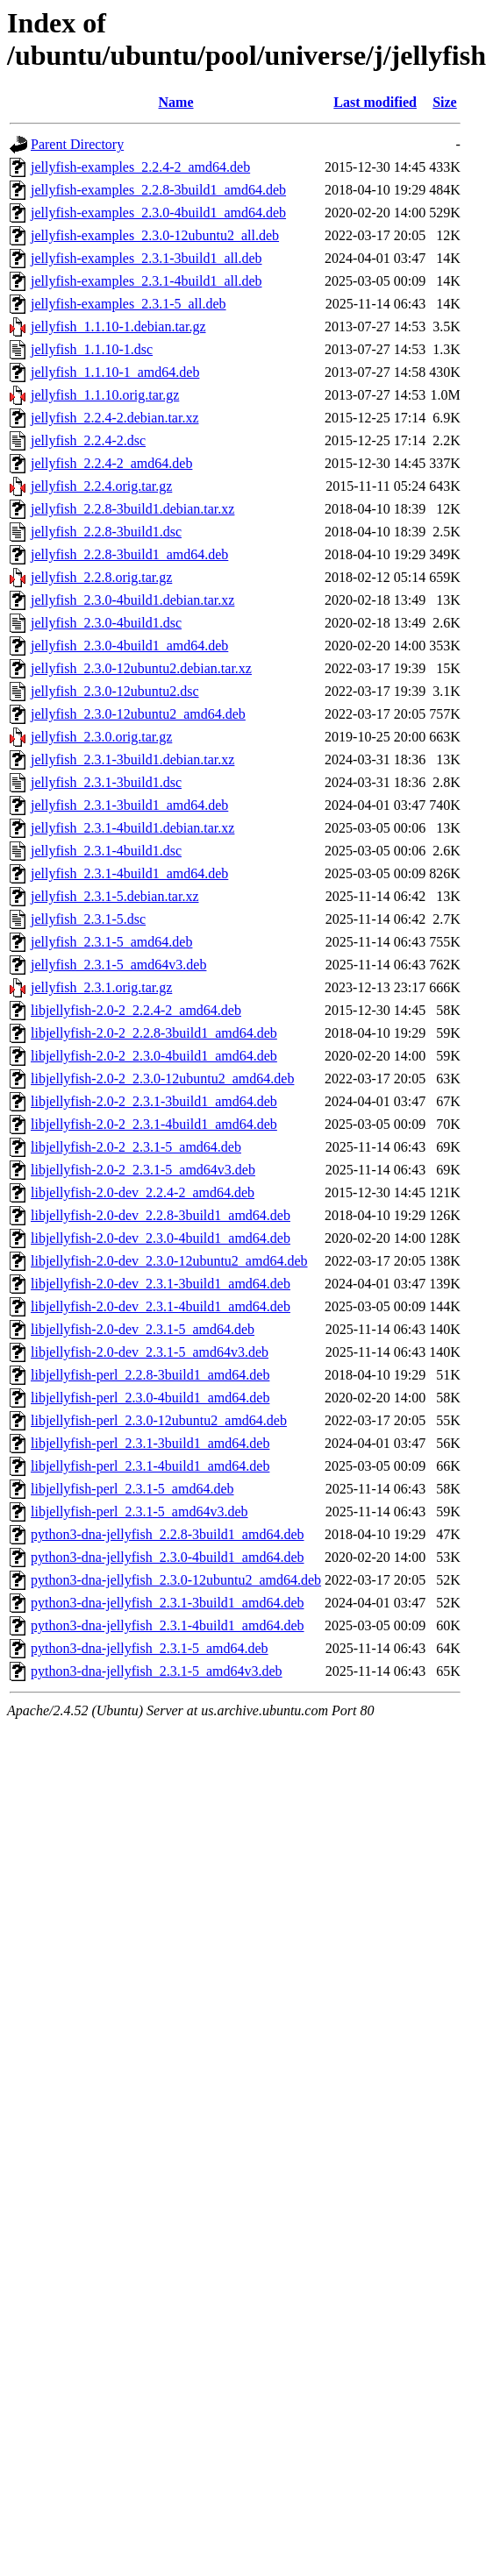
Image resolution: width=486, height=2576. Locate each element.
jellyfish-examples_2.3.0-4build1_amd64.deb (158, 212)
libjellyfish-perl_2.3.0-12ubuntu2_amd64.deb (159, 1420)
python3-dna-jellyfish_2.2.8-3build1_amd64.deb (167, 1534)
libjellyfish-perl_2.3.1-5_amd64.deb (132, 1488)
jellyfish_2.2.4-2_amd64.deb (111, 463)
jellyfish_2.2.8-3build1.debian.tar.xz (132, 508)
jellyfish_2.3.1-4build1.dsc (106, 850)
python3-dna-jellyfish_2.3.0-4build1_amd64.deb (167, 1557)
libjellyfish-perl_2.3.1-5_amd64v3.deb (139, 1511)
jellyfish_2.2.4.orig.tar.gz (101, 486)
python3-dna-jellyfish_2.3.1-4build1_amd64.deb (167, 1625)
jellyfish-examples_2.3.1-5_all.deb (128, 303)
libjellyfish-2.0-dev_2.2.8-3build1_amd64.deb (160, 1215)
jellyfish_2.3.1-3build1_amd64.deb (129, 805)
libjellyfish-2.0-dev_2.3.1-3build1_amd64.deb (160, 1283)
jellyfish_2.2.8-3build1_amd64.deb (129, 554)
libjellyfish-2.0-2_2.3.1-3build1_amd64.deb (154, 1101)
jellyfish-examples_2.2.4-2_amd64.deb (140, 167)
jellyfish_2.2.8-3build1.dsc (106, 531)
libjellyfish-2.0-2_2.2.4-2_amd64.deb (136, 1010)
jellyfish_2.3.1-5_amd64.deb (111, 941)
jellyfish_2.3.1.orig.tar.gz (101, 987)
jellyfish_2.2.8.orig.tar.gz (101, 577)
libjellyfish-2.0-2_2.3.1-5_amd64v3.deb (143, 1169)
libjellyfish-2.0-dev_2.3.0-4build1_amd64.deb (160, 1238)
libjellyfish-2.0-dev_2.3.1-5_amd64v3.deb (149, 1352)
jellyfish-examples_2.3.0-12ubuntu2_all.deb (155, 235)
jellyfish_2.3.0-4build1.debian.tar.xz (132, 600)
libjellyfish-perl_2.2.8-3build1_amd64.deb (150, 1374)
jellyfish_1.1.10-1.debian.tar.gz (118, 326)
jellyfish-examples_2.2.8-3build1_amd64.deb (158, 189)
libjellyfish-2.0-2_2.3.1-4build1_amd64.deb (154, 1124)
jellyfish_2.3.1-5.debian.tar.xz (115, 896)
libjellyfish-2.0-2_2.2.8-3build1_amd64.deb (154, 1032)
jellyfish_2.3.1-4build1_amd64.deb (129, 873)
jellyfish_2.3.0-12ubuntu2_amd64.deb (138, 713)
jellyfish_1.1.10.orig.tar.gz (105, 394)
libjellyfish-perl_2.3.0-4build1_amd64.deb (150, 1397)
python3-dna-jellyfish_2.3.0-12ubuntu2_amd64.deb (176, 1579)
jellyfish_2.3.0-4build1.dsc (106, 622)
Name (176, 102)
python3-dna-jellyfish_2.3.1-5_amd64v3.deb (156, 1671)
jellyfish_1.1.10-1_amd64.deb (115, 372)
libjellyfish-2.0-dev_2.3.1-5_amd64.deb (142, 1329)
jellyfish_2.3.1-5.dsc (88, 919)
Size (444, 102)
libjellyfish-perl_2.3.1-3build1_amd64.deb (150, 1443)
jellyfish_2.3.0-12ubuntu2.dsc (115, 691)
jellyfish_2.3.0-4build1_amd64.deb (129, 645)
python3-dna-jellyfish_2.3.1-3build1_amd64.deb (167, 1602)
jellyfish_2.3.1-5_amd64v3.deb (118, 964)
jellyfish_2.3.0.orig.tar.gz (101, 736)
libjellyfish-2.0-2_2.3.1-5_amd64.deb (136, 1146)
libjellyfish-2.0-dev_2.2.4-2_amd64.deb (142, 1192)
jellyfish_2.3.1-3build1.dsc (106, 782)
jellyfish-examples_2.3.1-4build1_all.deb (146, 280)
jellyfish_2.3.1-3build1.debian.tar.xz (132, 759)
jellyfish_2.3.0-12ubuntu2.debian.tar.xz (141, 668)
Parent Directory (77, 144)
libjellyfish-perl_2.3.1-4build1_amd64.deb (150, 1465)
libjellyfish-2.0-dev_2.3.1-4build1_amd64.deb (160, 1306)
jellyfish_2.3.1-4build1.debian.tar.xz (132, 827)
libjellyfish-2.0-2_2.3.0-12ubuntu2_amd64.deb (162, 1078)
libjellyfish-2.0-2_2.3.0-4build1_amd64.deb (154, 1055)
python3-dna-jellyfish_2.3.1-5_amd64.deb (149, 1648)
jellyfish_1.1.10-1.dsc (92, 349)
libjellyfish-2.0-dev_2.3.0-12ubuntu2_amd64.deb (169, 1260)
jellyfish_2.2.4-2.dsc (88, 440)
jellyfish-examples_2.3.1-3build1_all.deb (146, 258)
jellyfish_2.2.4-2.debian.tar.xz (115, 417)
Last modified (375, 102)
